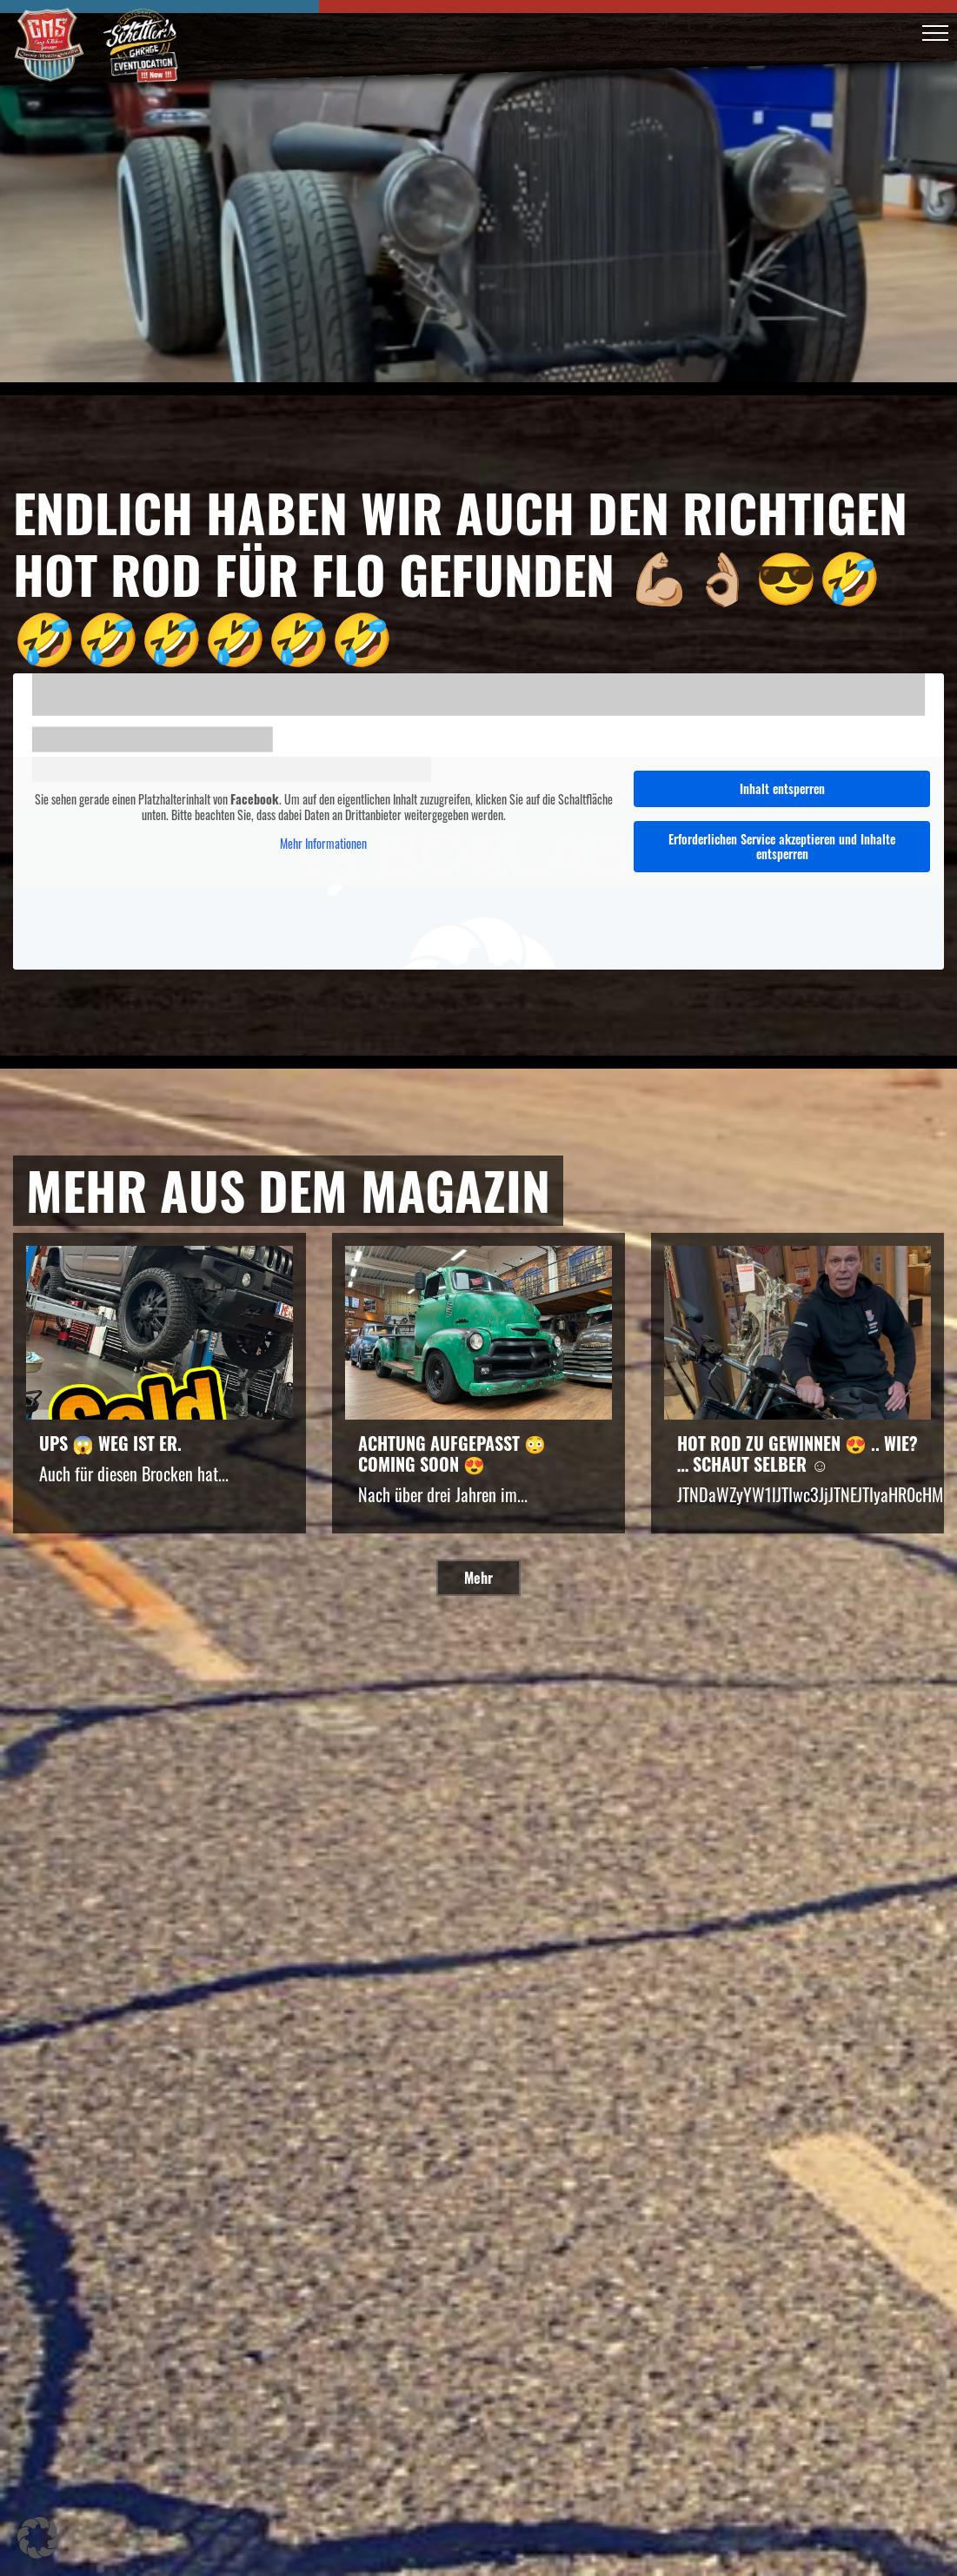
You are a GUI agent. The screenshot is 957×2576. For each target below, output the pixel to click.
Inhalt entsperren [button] (782, 788)
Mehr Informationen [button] (323, 843)
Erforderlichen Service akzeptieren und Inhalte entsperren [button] (781, 846)
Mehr (478, 1577)
